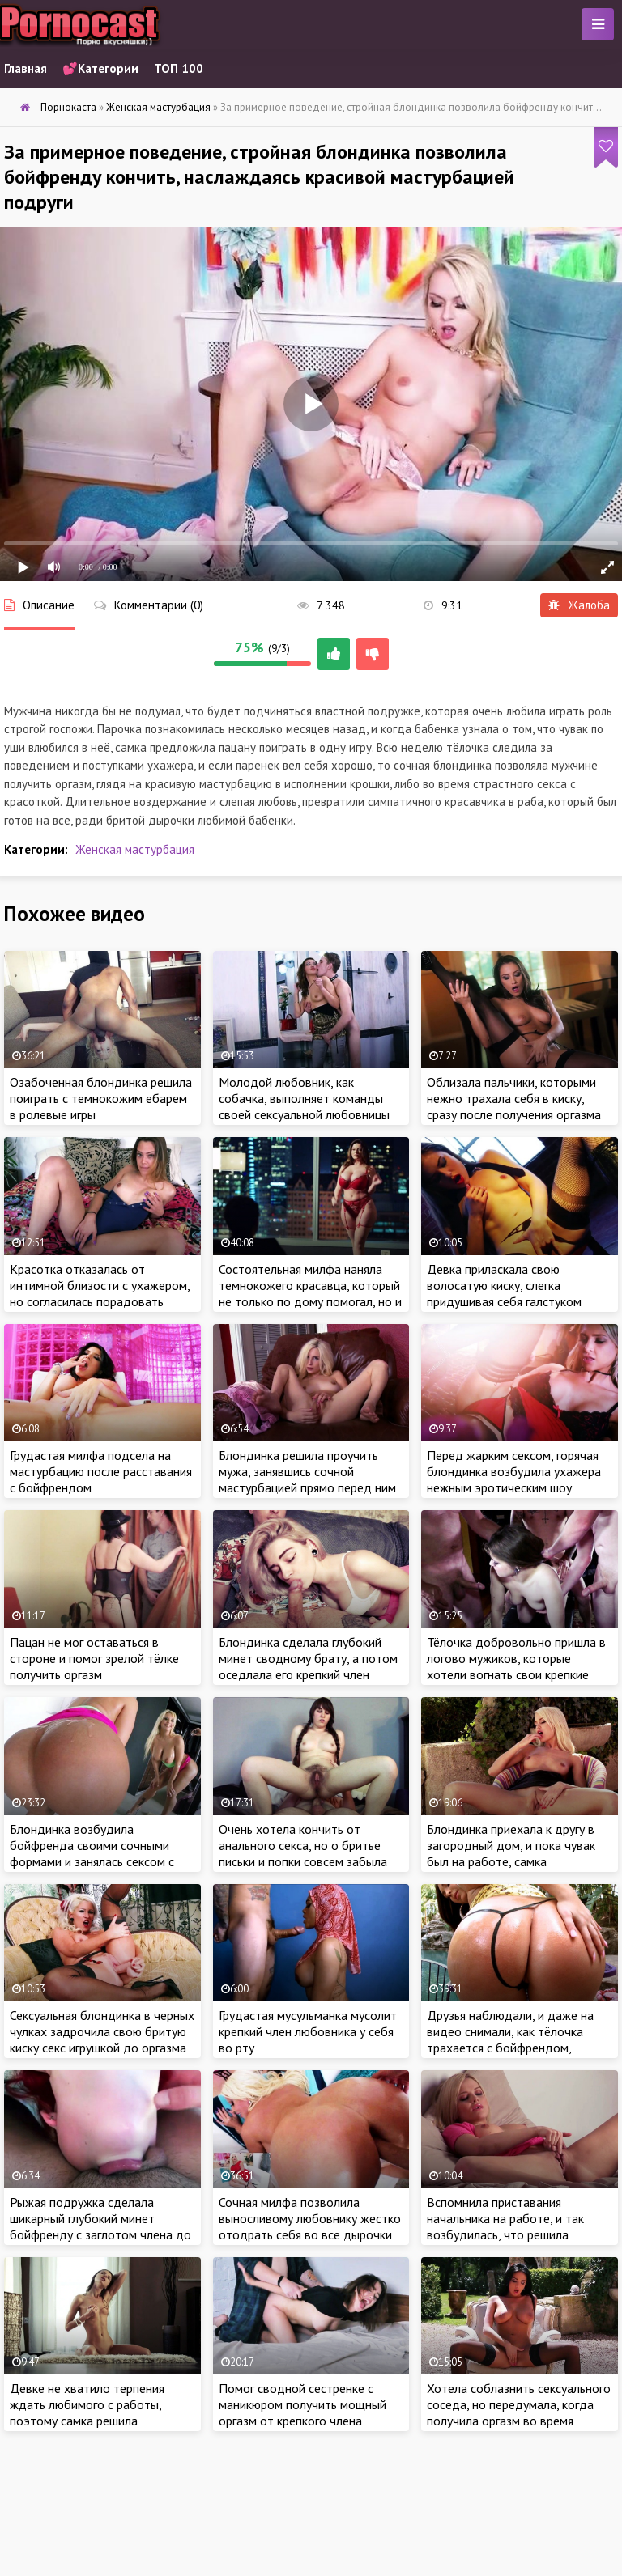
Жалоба (579, 605)
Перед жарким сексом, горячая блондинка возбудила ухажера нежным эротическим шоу (514, 1471)
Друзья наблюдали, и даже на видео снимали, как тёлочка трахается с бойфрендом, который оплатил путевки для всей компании (510, 2047)
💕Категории (100, 68)
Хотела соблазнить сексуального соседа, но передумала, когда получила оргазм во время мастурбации (519, 2412)
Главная (25, 68)
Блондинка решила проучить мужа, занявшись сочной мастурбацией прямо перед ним (307, 1471)
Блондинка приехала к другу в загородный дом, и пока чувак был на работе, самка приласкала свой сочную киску (511, 1853)
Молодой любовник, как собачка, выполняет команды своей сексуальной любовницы (304, 1098)
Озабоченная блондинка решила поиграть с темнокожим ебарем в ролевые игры (101, 1098)
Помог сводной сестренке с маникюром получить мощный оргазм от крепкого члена (302, 2404)
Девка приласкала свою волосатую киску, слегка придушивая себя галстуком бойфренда (504, 1293)
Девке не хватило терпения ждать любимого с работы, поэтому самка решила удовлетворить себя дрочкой (92, 2412)
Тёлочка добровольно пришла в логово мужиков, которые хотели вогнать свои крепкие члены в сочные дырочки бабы (516, 1666)
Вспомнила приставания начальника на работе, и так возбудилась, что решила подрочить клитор (505, 2226)
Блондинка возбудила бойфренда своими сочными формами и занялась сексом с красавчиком (92, 1853)
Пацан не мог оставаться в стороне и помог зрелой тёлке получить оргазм (94, 1658)
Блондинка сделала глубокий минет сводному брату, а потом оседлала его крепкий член (308, 1658)
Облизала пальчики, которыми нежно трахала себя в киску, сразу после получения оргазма (514, 1098)
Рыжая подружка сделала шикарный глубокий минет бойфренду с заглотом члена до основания (100, 2226)
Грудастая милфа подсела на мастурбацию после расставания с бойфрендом (101, 1471)
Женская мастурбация (134, 849)
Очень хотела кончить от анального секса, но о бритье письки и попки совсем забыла (303, 1845)
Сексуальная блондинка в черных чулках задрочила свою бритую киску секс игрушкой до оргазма (102, 2031)
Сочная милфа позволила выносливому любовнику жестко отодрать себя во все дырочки (310, 2218)
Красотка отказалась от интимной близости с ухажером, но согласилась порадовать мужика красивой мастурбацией (100, 1293)
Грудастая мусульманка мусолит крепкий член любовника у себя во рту (308, 2031)
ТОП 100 (178, 68)
